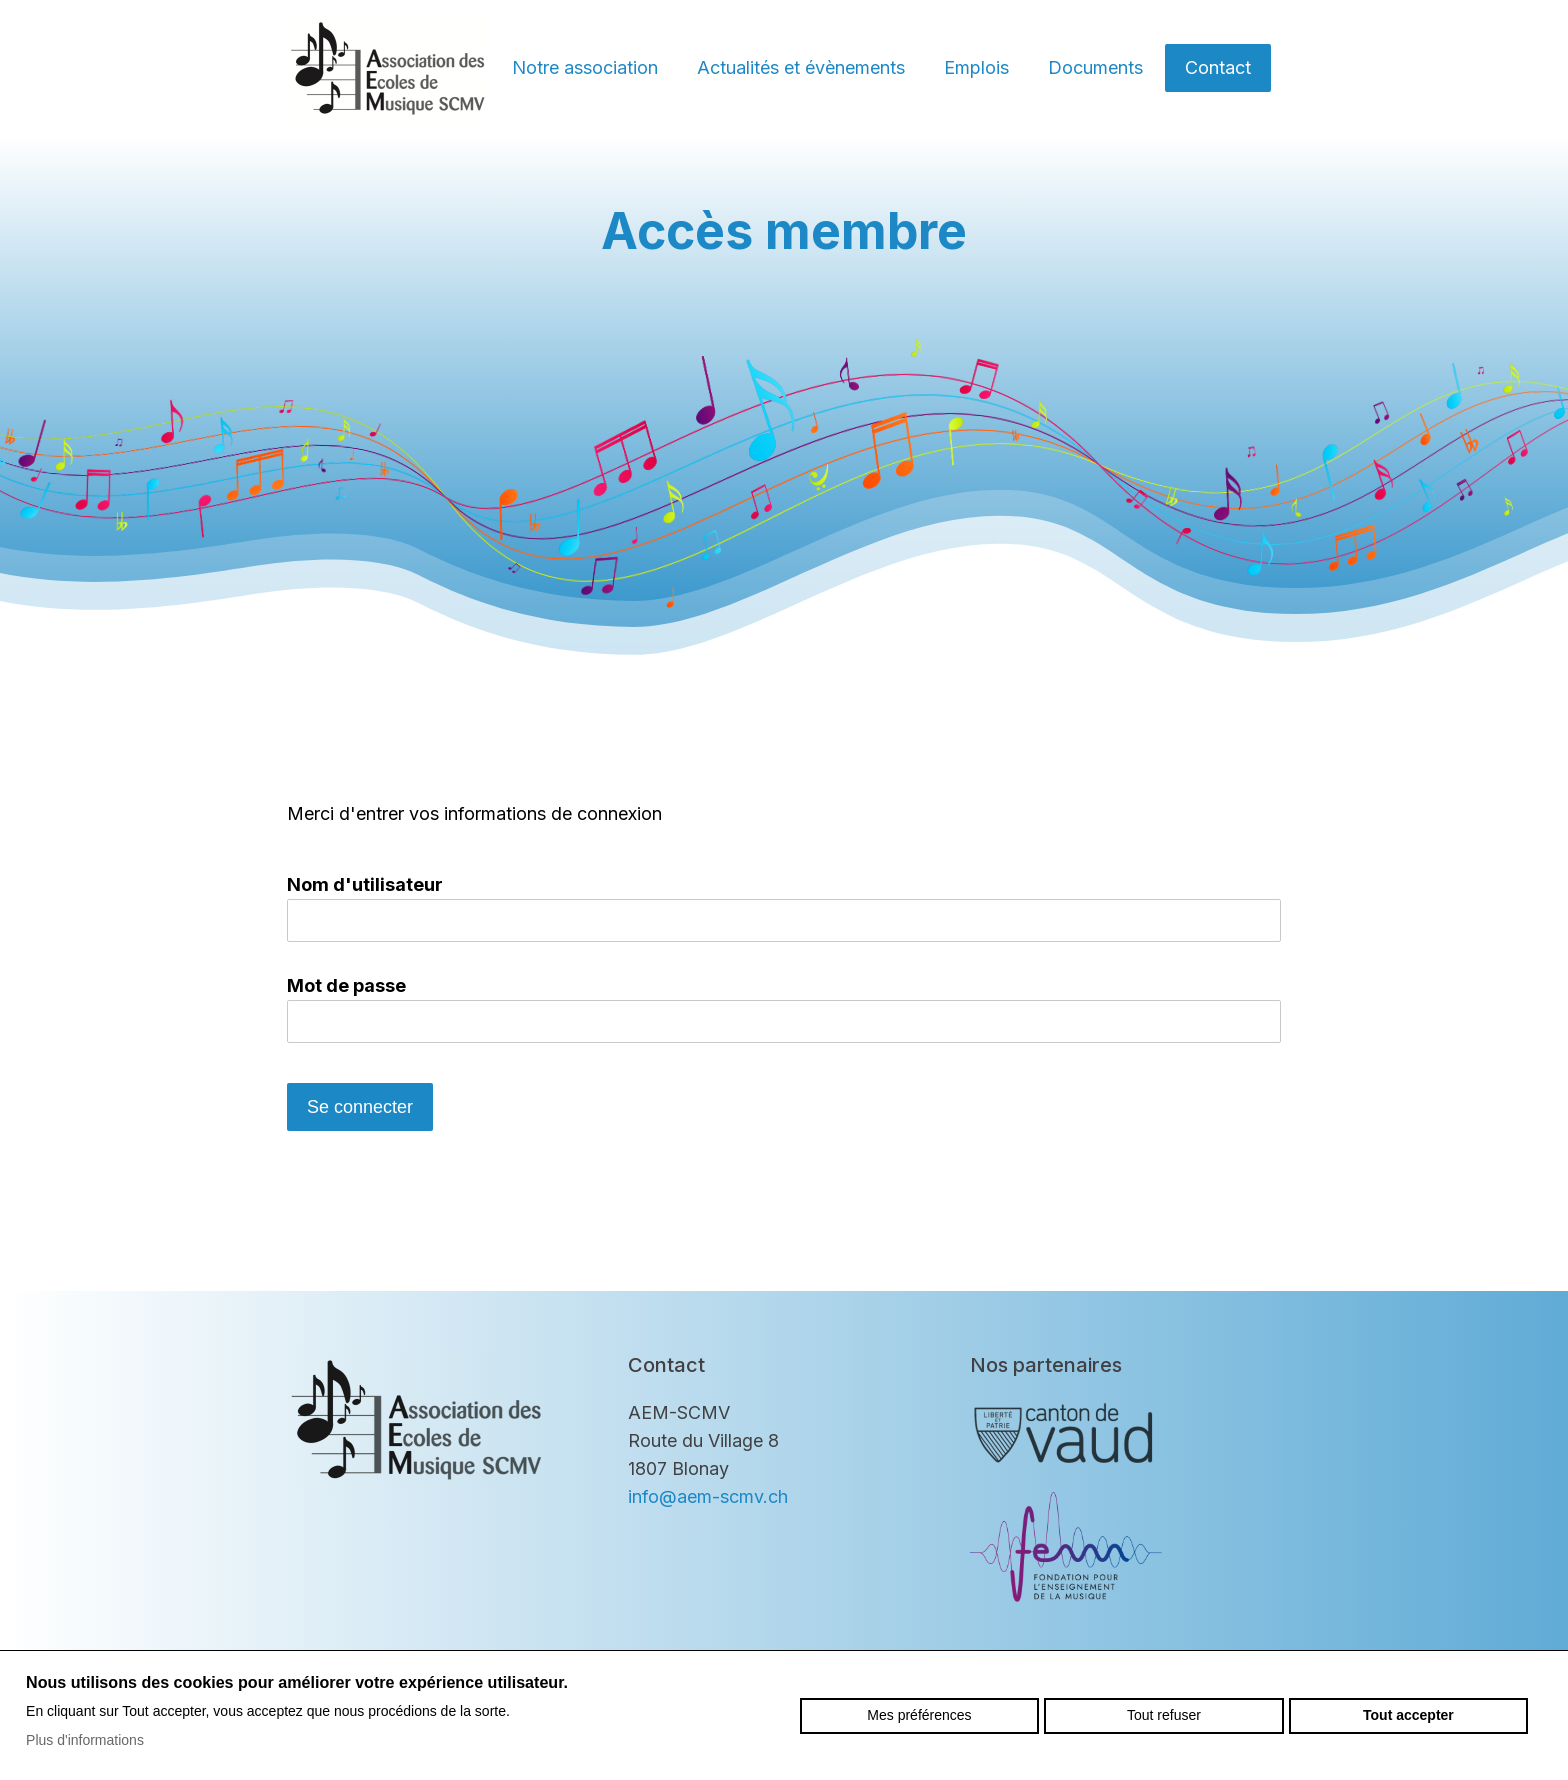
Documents (1095, 67)
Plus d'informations (85, 1740)
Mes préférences (919, 1715)
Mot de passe (346, 985)
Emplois (976, 67)
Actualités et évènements (801, 67)
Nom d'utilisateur (365, 884)
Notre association (585, 67)
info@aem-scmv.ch (708, 1496)
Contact (1218, 67)
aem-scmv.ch (388, 68)
